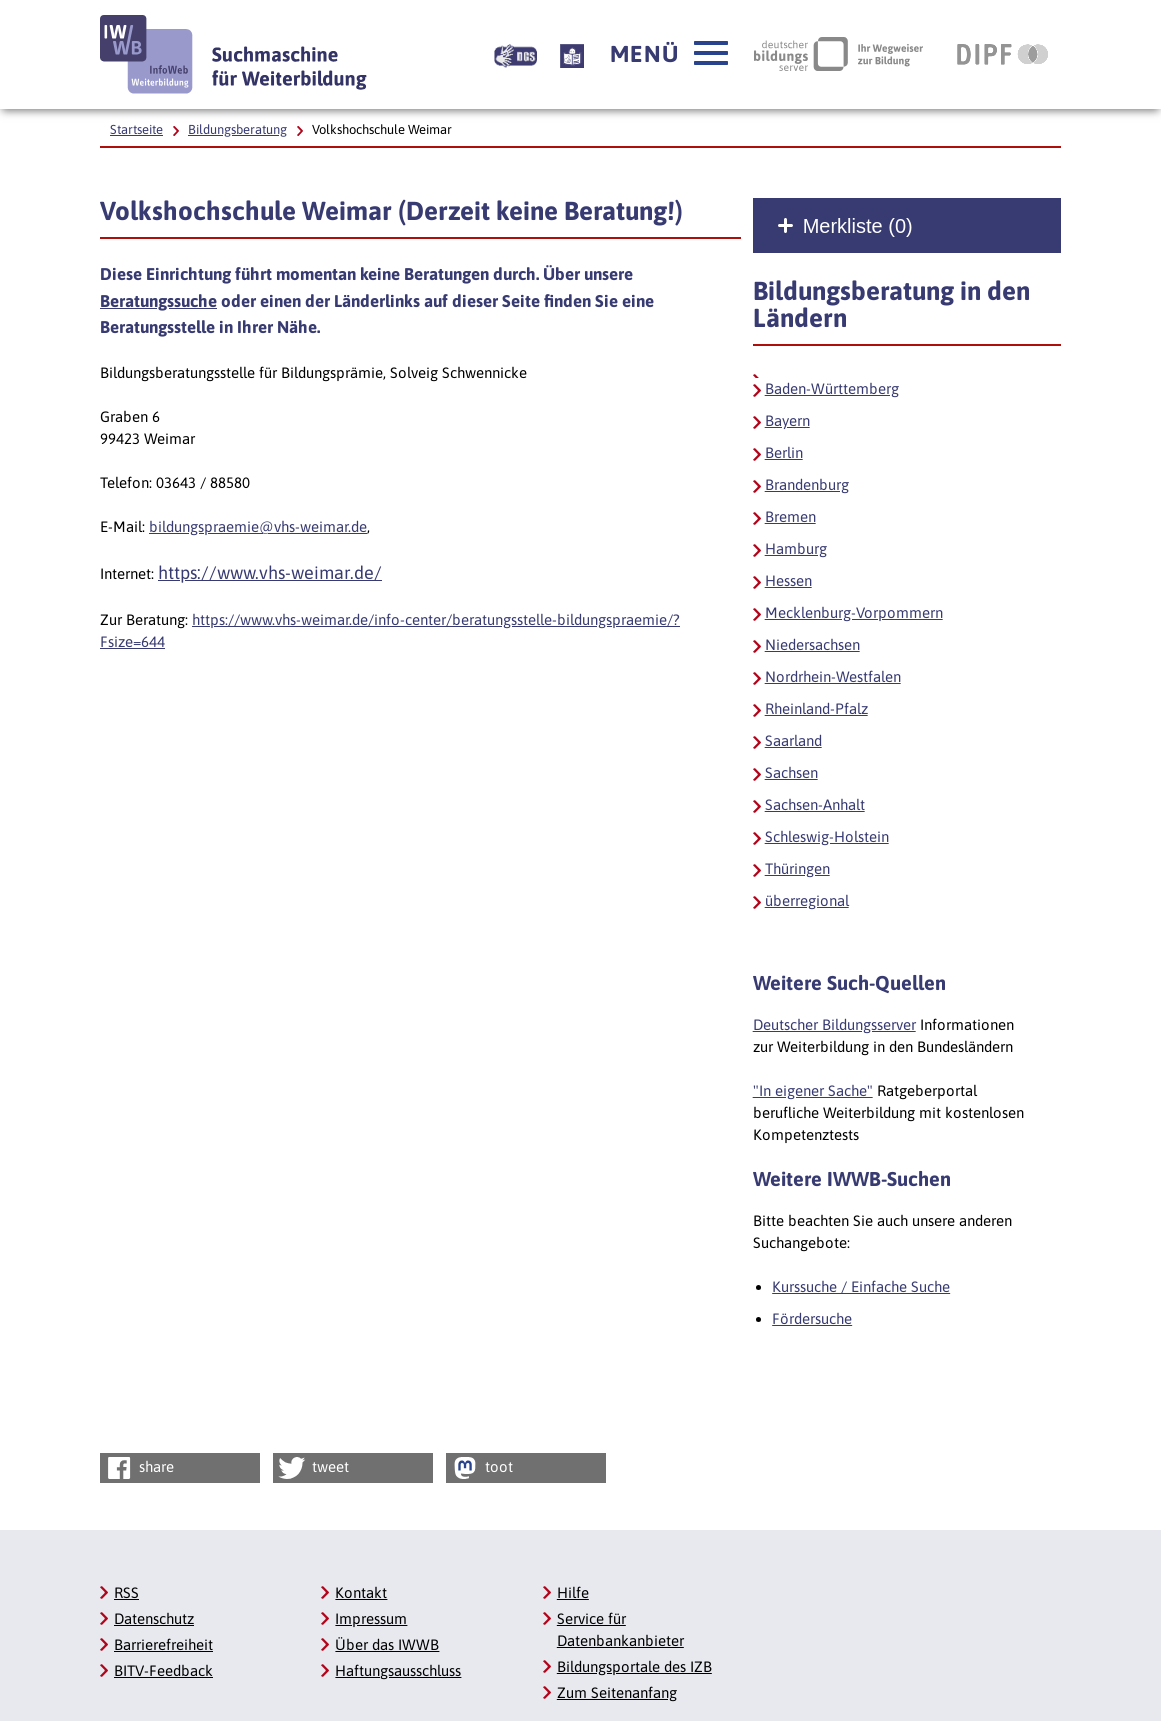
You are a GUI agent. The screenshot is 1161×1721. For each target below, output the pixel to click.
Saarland (793, 740)
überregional (807, 900)
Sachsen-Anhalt (815, 804)
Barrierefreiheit (163, 1644)
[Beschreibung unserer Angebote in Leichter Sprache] (572, 54)
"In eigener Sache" (813, 1090)
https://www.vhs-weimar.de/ (270, 572)
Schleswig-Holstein (827, 836)
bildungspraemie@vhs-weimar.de (258, 526)
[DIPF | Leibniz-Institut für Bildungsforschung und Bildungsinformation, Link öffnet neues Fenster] (1002, 54)
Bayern (787, 420)
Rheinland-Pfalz (816, 708)
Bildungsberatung (237, 129)
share (138, 1468)
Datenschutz (154, 1618)
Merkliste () (858, 226)
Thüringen (797, 868)
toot (481, 1468)
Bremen (790, 516)
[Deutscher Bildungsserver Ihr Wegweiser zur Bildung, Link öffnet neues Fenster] (838, 54)
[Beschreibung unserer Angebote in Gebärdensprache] (515, 54)
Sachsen (791, 772)
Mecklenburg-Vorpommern (854, 612)
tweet (312, 1468)
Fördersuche (812, 1318)
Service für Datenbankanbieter (620, 1629)
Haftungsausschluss (398, 1670)
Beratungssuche (158, 301)
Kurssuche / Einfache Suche (861, 1286)
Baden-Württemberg (832, 388)
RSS (126, 1592)
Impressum (371, 1618)
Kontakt (361, 1592)
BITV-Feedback (163, 1670)
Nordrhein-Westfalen (833, 676)
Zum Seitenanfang (617, 1692)
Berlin (784, 452)
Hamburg (796, 548)
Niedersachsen (812, 644)
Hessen (788, 580)
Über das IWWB (387, 1644)
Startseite (136, 129)
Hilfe (573, 1592)
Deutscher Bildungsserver (834, 1024)
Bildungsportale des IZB (634, 1666)
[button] (669, 54)
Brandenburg (807, 484)
